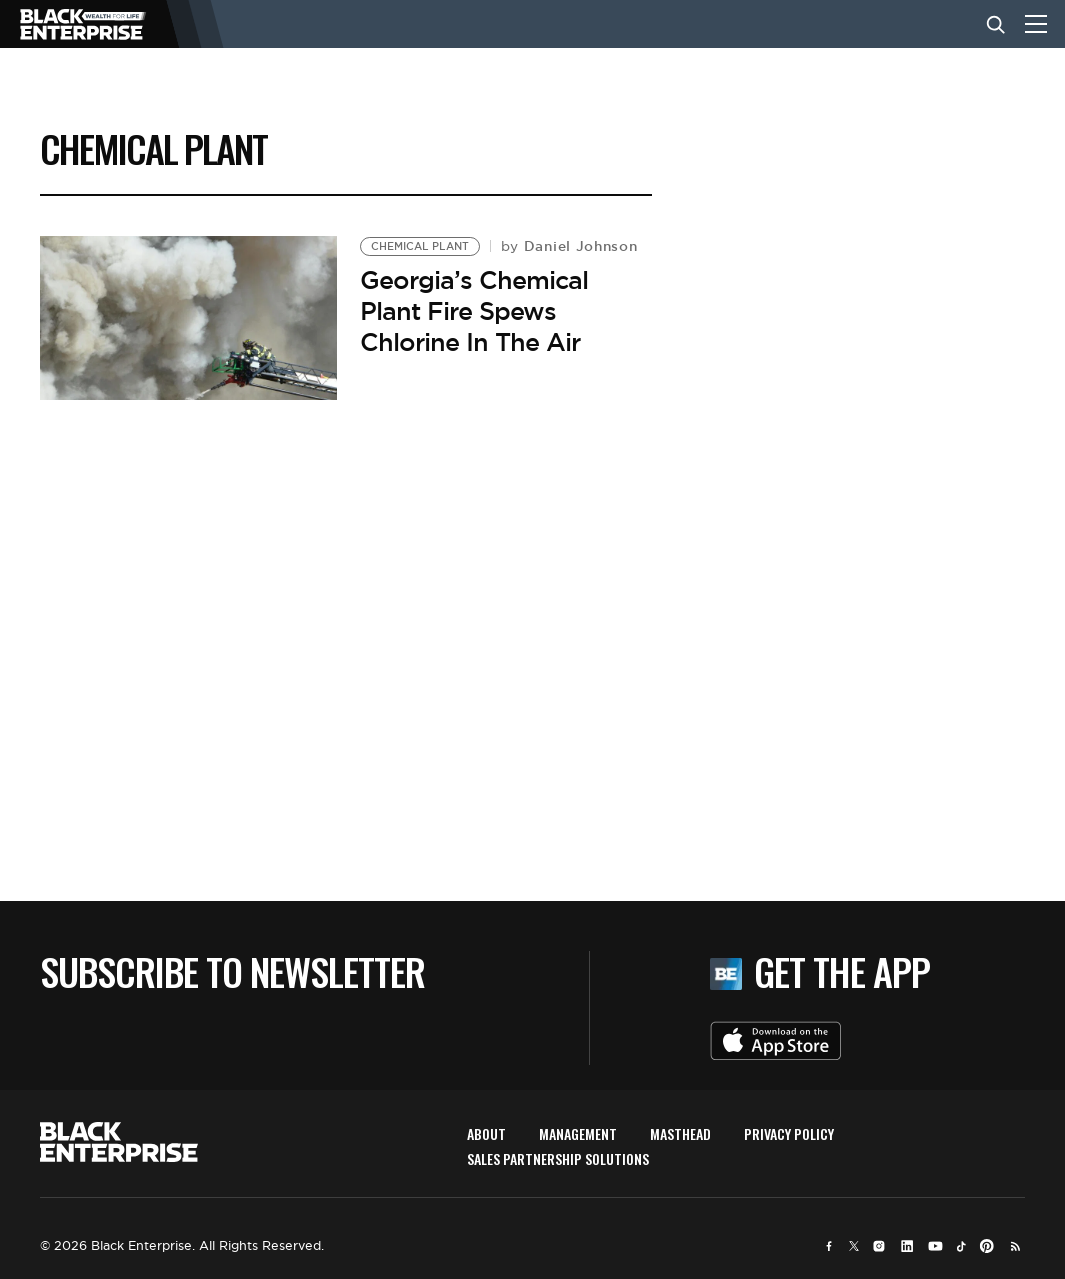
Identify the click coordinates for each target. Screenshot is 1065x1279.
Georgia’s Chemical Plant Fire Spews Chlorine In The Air (474, 311)
